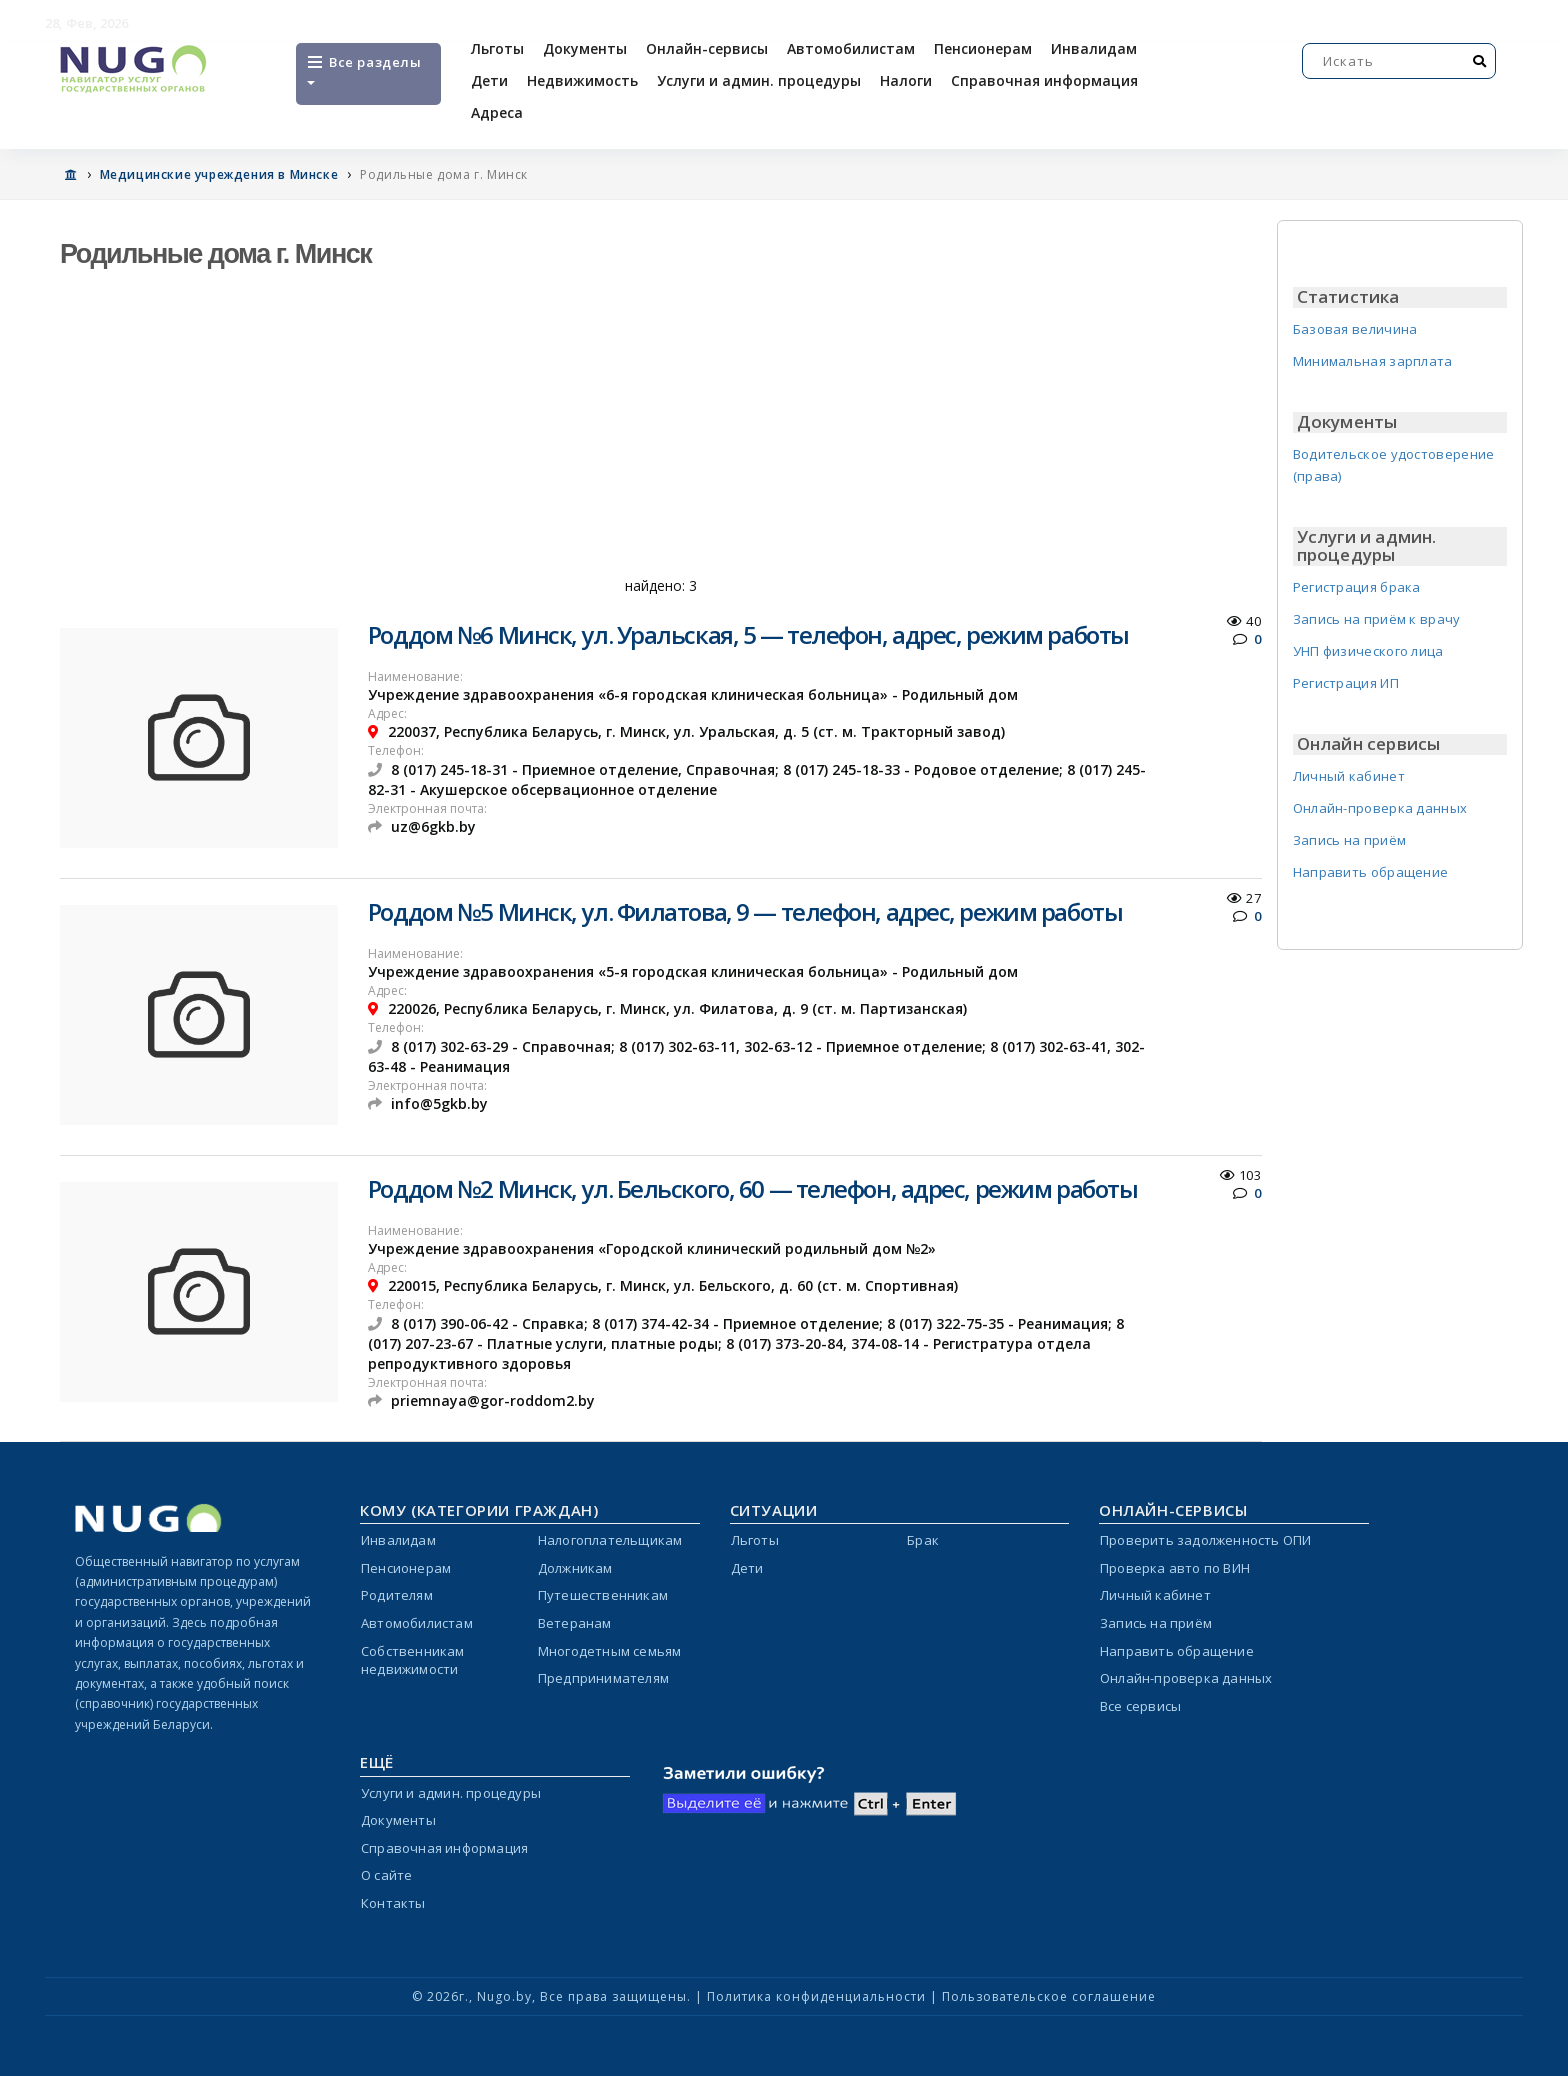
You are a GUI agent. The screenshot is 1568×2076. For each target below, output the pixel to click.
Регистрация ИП (1346, 683)
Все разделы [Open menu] (363, 69)
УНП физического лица (1368, 651)
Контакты (393, 1903)
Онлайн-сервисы (707, 48)
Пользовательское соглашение (1049, 1996)
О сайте (386, 1875)
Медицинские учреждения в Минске (219, 174)
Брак (923, 1540)
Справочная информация (1044, 80)
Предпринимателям (603, 1678)
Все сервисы (1140, 1706)
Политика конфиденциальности (816, 1996)
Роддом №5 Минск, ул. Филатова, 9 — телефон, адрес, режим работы (745, 911)
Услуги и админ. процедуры (759, 80)
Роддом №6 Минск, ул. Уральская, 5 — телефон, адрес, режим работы (748, 634)
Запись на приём (1350, 840)
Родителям (397, 1595)
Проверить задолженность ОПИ (1205, 1540)
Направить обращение (1371, 872)
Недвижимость (582, 80)
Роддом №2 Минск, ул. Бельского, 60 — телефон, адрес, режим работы (752, 1188)
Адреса (497, 112)
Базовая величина (1355, 329)
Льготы (497, 48)
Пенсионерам (983, 48)
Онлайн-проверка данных (1380, 808)
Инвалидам (1094, 48)
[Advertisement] (661, 430)
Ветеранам (575, 1623)
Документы (585, 48)
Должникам (575, 1568)
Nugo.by (504, 1996)
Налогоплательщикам (610, 1540)
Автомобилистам (851, 48)
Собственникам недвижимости (413, 1660)
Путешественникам (603, 1595)
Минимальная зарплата (1373, 361)
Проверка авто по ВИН (1175, 1568)
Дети (489, 80)
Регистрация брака (1357, 587)
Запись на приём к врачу (1377, 619)
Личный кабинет (1349, 776)
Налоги (906, 80)
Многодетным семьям (610, 1651)
